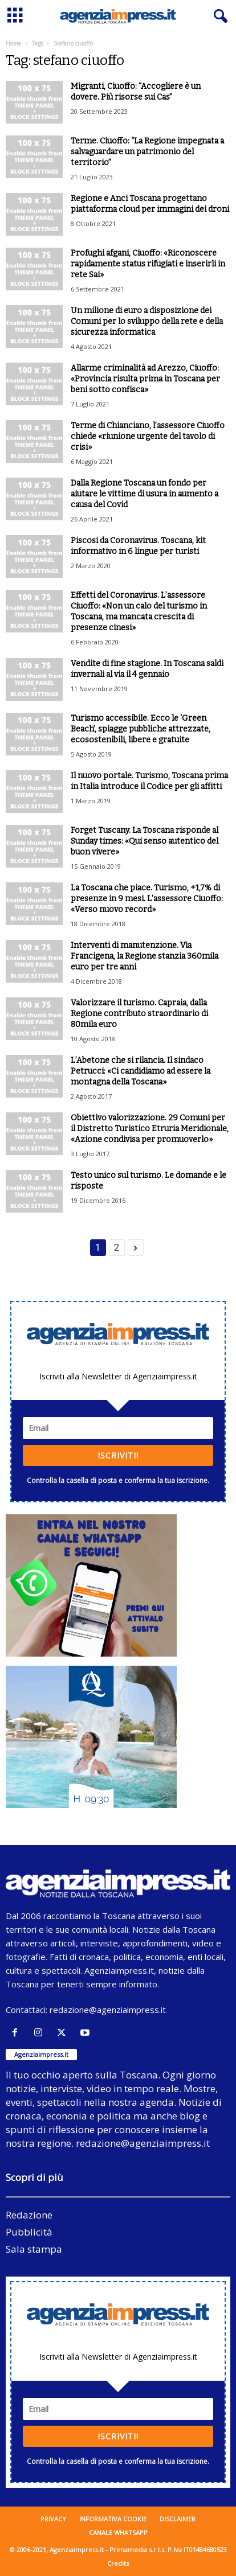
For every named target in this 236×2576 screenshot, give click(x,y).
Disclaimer (178, 2519)
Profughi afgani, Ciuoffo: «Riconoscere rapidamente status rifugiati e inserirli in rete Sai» (148, 264)
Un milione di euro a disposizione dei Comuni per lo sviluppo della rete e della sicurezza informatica (147, 321)
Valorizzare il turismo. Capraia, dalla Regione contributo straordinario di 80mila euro (139, 1013)
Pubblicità (29, 2231)
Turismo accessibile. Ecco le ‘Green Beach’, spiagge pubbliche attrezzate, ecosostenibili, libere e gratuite (140, 729)
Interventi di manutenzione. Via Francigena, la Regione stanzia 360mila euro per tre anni (144, 956)
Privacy (53, 2519)
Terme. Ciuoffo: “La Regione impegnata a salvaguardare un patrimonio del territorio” (147, 151)
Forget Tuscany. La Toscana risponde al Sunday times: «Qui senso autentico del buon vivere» (144, 841)
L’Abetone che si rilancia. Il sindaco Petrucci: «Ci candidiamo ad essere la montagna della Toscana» (140, 1071)
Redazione (29, 2214)
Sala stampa (34, 2248)
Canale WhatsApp (118, 2532)
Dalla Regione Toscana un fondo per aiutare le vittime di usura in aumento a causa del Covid (144, 494)
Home (13, 43)
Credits (118, 2563)
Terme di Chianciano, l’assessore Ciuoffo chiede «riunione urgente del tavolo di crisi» (148, 436)
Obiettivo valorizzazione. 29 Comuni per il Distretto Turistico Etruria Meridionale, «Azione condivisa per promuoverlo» (150, 1128)
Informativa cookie (113, 2519)
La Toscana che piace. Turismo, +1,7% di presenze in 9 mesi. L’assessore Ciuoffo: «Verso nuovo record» (147, 898)
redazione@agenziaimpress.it (108, 2009)
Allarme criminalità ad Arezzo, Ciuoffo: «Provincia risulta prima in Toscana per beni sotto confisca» (145, 379)
